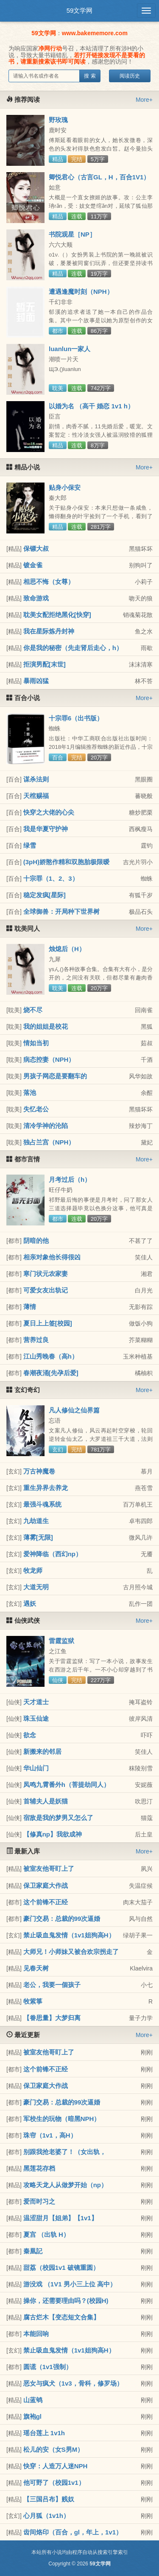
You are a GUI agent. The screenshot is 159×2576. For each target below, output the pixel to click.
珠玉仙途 (36, 1718)
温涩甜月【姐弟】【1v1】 (60, 2218)
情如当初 (36, 1043)
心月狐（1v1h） (46, 2515)
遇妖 (29, 1603)
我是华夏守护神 (45, 828)
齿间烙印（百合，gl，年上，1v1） (72, 2532)
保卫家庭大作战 (45, 1885)
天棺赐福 (36, 795)
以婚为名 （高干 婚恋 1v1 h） (91, 406)
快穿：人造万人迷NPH (55, 2466)
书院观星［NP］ (72, 234)
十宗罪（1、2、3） (50, 878)
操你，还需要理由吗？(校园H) (66, 2300)
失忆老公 (36, 1109)
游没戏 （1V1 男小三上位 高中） (69, 2284)
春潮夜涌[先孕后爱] (50, 1372)
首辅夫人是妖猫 (45, 1801)
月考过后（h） (70, 1179)
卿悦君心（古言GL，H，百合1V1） (99, 177)
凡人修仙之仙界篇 (74, 1410)
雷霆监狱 (61, 1640)
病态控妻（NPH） (49, 1059)
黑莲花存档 (39, 2168)
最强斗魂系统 (42, 1504)
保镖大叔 (36, 548)
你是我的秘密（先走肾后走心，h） (73, 647)
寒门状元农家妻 (45, 1273)
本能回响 (36, 2333)
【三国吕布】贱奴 (48, 2499)
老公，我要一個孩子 (52, 1984)
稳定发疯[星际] (44, 895)
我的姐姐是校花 (45, 1026)
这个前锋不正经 (45, 1902)
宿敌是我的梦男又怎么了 (58, 1817)
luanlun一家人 (69, 348)
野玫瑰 (58, 119)
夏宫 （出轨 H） (46, 2234)
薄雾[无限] (38, 1537)
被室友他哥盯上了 (48, 1868)
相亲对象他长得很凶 (52, 1257)
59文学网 (80, 10)
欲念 (29, 1735)
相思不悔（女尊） (48, 581)
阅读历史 (130, 76)
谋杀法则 (36, 779)
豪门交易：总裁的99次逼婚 (61, 1918)
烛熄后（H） (67, 948)
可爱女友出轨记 (45, 1290)
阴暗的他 (36, 1240)
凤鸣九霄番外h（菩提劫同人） (66, 1784)
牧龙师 (32, 1570)
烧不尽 (32, 1009)
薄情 (29, 1306)
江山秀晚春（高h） (50, 1356)
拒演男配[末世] (44, 664)
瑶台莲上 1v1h (44, 2432)
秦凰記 (32, 2251)
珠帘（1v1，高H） (50, 2135)
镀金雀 (32, 565)
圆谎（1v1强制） (47, 2366)
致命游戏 (36, 598)
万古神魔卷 (39, 1471)
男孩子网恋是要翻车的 (55, 1076)
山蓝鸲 (32, 2399)
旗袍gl (32, 2416)
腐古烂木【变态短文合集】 (61, 2317)
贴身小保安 (65, 487)
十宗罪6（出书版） (76, 718)
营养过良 (36, 1339)
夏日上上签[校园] (47, 1323)
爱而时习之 (39, 2201)
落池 (29, 1092)
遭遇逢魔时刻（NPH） (81, 291)
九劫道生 (36, 1520)
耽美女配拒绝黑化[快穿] (57, 614)
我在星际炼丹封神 (48, 631)
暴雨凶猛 (36, 680)
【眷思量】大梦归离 (52, 2017)
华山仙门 (36, 1768)
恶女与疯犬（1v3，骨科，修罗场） (73, 2383)
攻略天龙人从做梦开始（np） (65, 2184)
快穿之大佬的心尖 (48, 812)
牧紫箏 (32, 2001)
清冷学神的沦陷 (45, 1125)
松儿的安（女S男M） (53, 2449)
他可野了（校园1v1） (54, 2482)
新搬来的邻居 (42, 1751)
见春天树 (36, 1968)
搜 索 (89, 76)
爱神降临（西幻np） (52, 1553)
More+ (144, 99)
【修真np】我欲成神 (52, 1834)
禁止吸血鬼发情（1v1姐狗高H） (69, 1935)
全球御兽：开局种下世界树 (61, 911)
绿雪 (29, 845)
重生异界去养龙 (45, 1487)
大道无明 (36, 1587)
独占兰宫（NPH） (49, 1142)
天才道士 (36, 1701)
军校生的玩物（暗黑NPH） (61, 2118)
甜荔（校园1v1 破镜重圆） (61, 2267)
